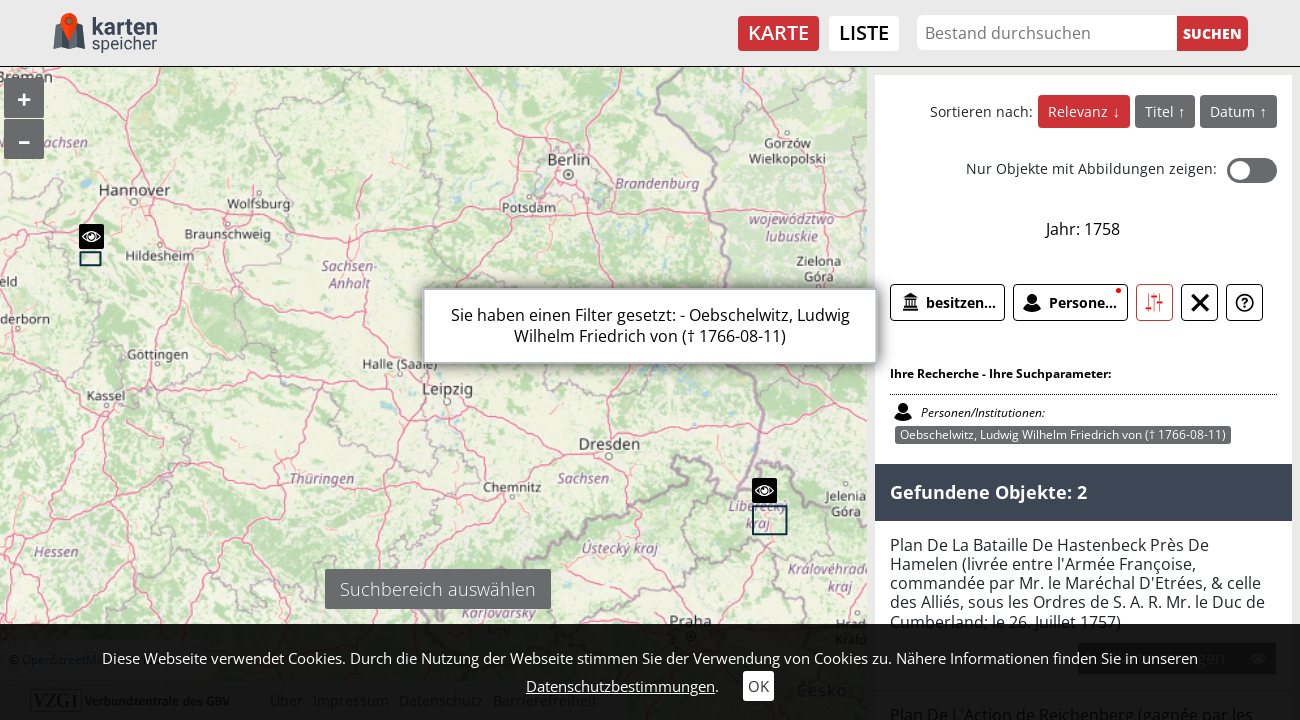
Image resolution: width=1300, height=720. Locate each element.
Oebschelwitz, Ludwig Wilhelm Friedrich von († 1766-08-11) (1063, 434)
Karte (778, 32)
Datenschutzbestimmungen (620, 686)
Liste (864, 32)
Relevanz (1080, 111)
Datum (1234, 111)
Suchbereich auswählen (438, 589)
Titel (1161, 111)
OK (758, 686)
